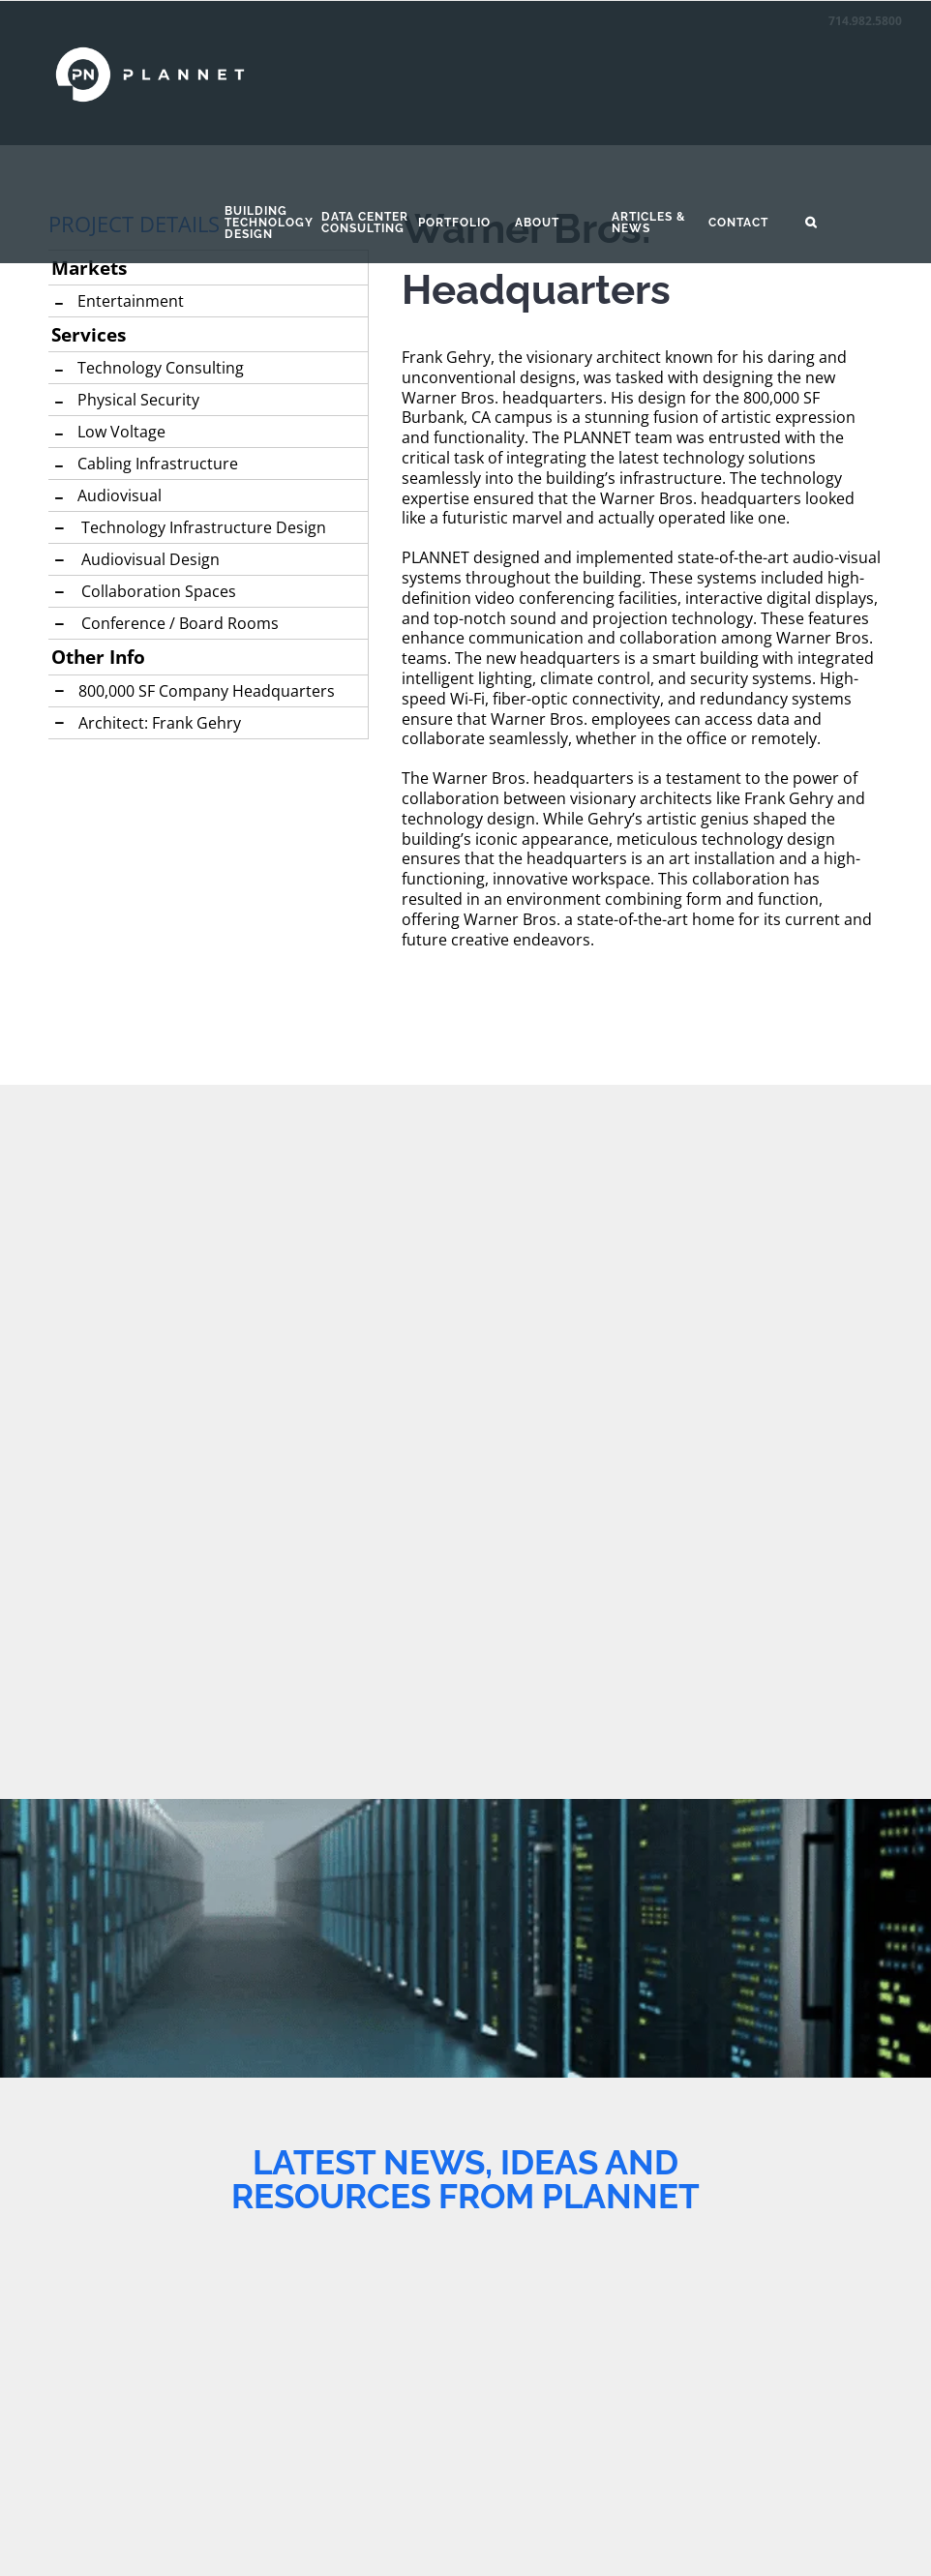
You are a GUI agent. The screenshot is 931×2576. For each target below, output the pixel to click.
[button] (853, 222)
